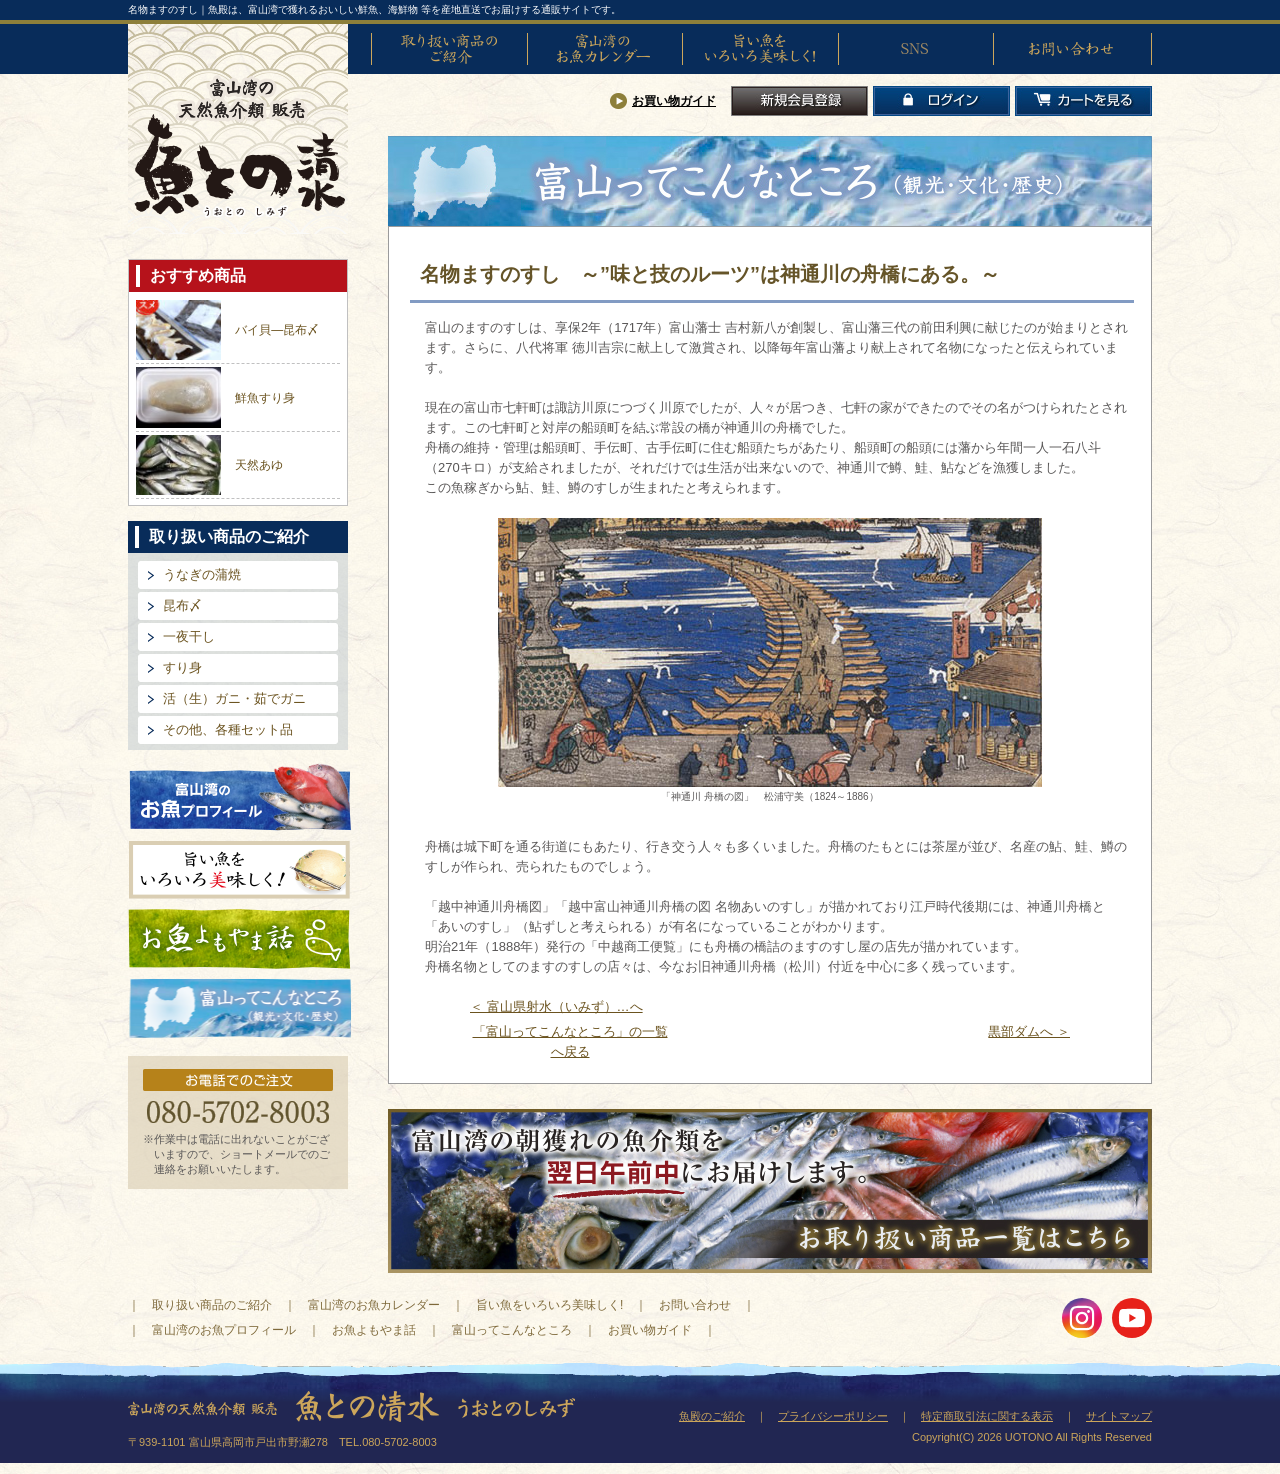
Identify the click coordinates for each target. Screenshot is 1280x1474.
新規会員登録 (799, 101)
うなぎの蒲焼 (202, 574)
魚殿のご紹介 (712, 1416)
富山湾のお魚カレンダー (605, 49)
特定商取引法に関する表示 (987, 1416)
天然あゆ (259, 465)
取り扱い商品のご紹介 (449, 49)
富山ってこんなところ (512, 1330)
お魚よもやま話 (239, 939)
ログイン (941, 101)
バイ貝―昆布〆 (277, 330)
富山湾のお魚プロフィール (240, 795)
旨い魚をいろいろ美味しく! (760, 49)
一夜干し (189, 636)
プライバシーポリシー (833, 1416)
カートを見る (1083, 101)
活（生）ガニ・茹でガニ (234, 698)
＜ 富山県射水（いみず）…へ (556, 1006)
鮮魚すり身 (265, 398)
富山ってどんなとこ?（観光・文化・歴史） (240, 1009)
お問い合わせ (1071, 49)
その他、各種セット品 (228, 729)
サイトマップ (1119, 1416)
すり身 (182, 667)
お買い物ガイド (674, 101)
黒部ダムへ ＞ (1029, 1031)
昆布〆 (182, 605)
